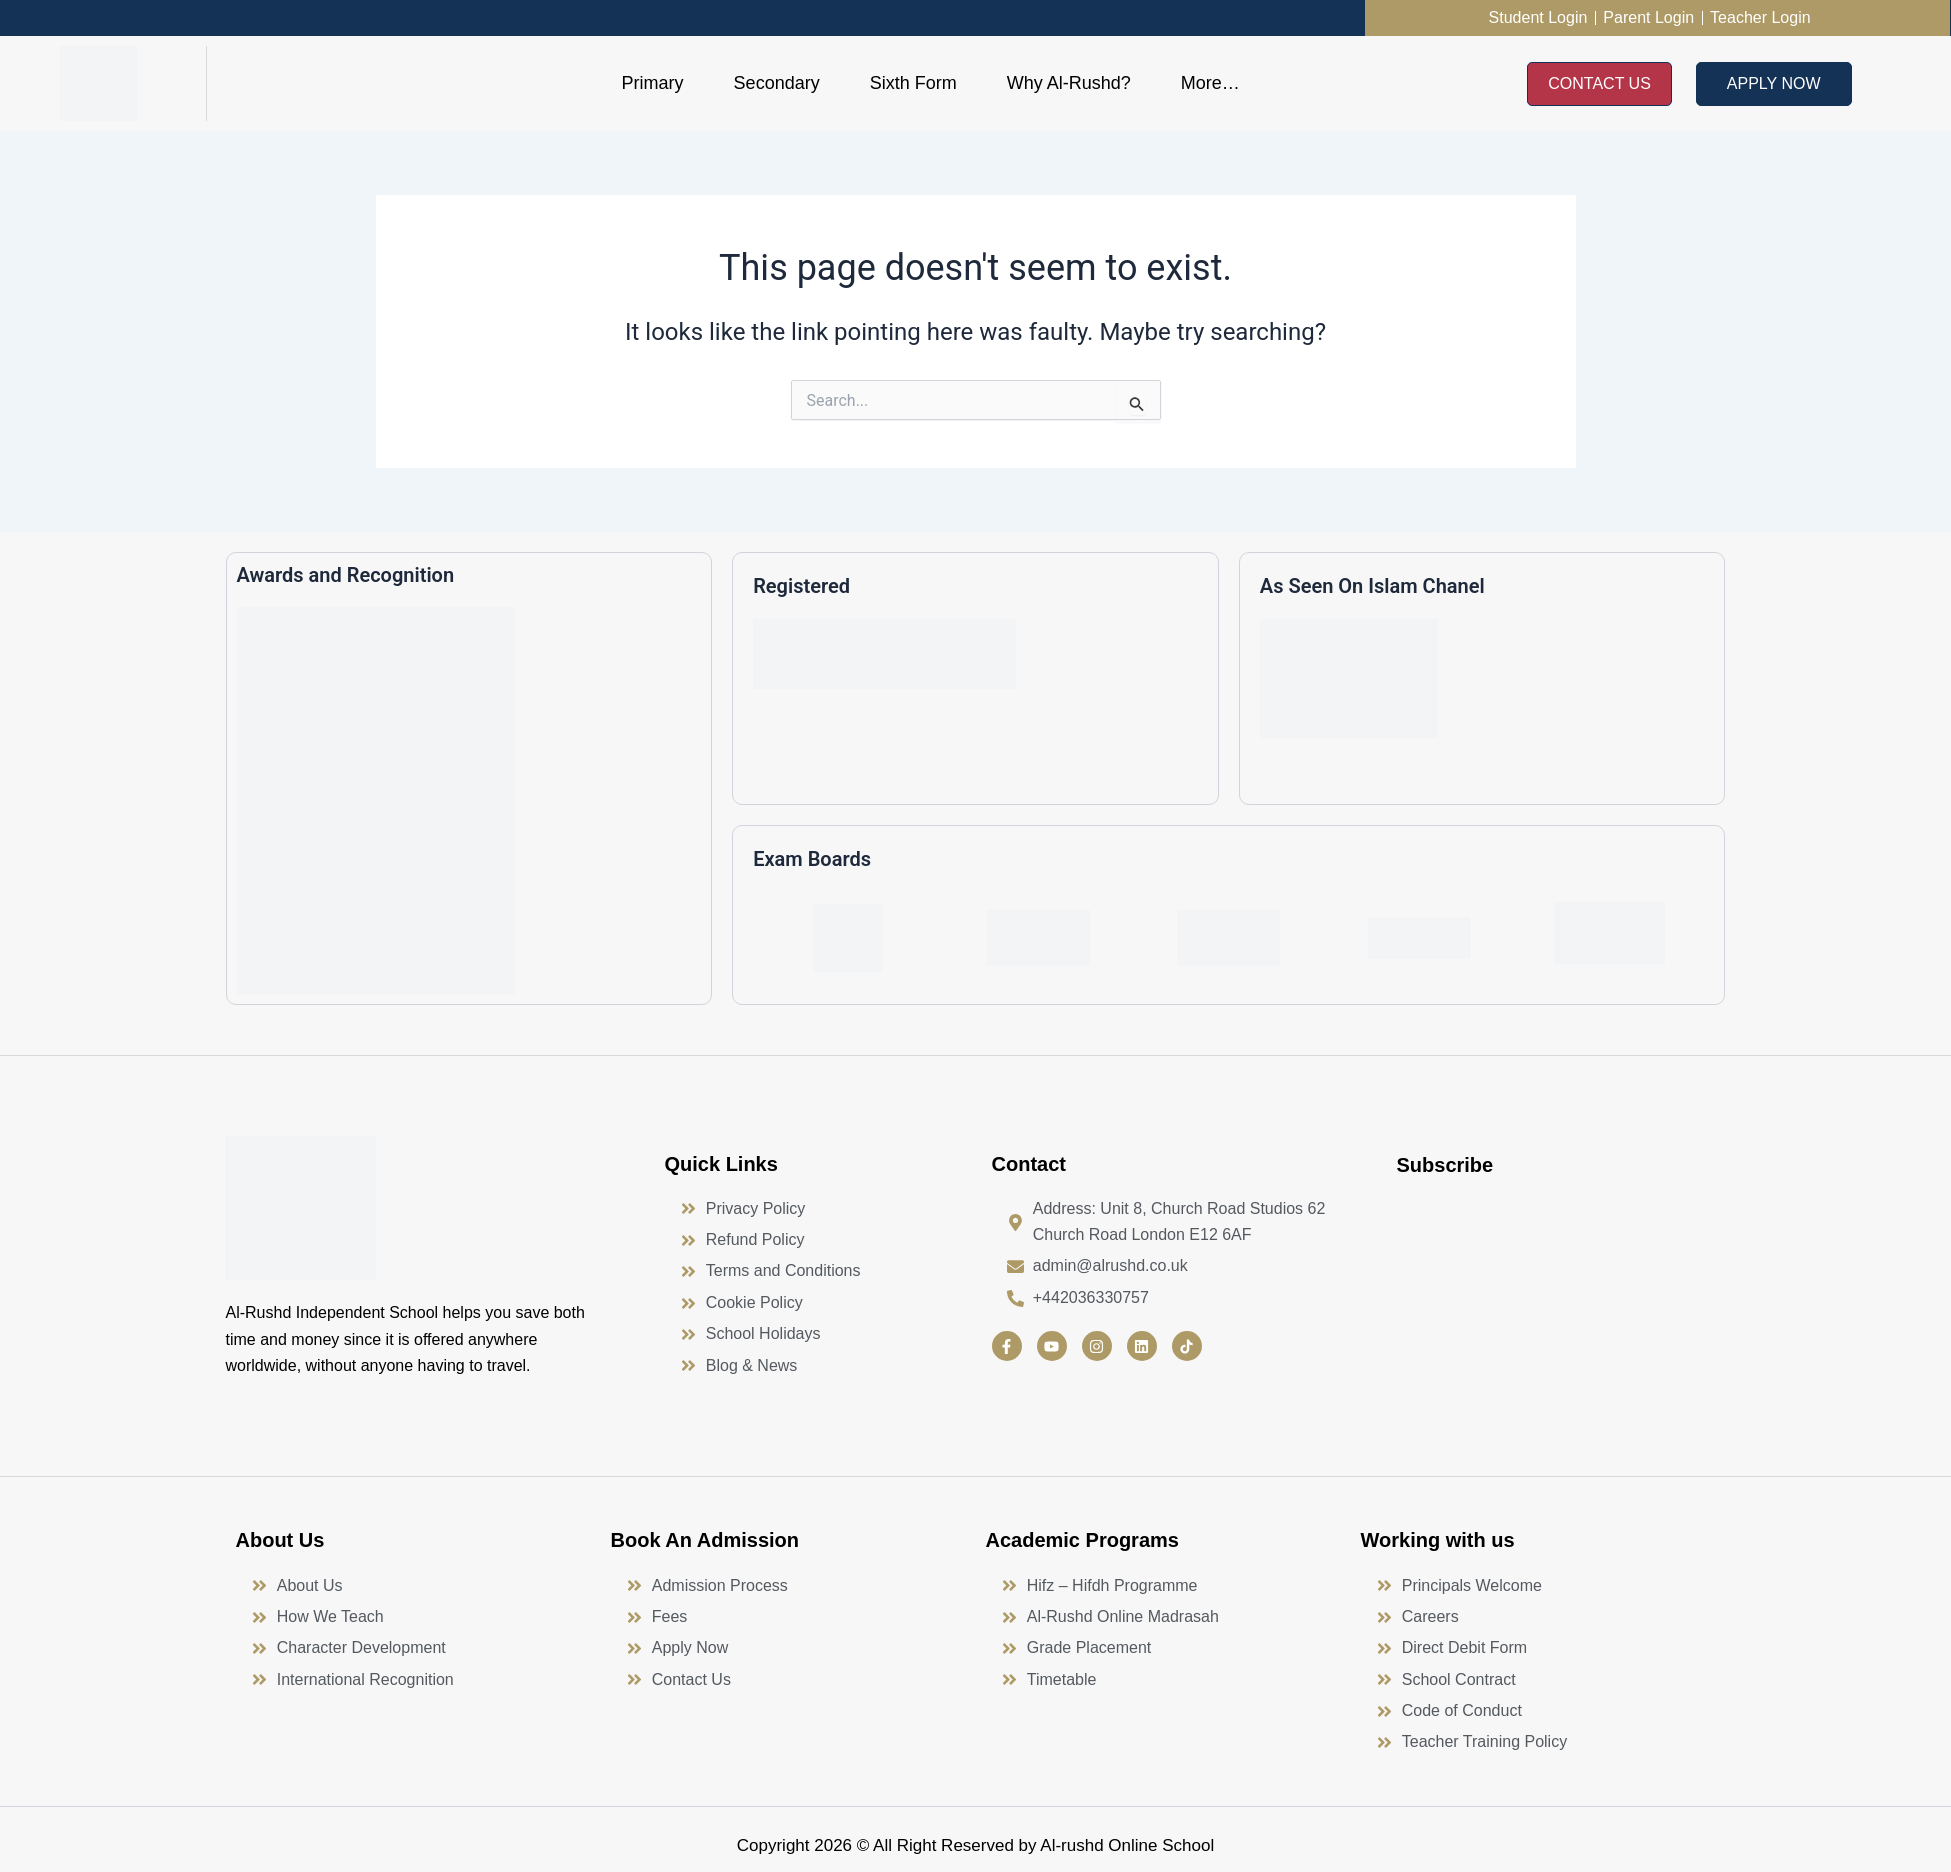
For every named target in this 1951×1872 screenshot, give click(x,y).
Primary (653, 83)
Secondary (777, 83)
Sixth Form (913, 83)
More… (1210, 83)
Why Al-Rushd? (1069, 83)
